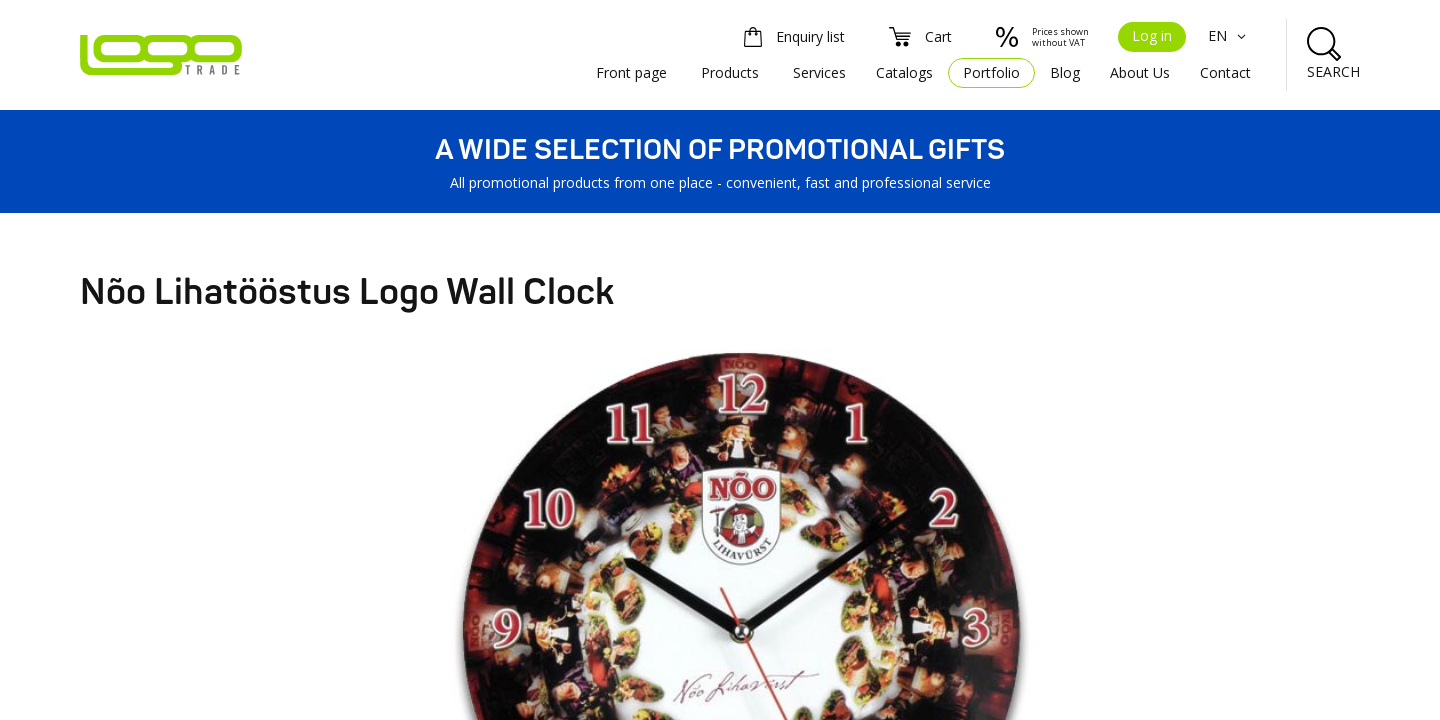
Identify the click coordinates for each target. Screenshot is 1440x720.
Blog (1065, 72)
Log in (1152, 35)
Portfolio (991, 72)
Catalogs (904, 72)
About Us (1140, 72)
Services (819, 72)
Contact (1225, 72)
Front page (631, 72)
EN (1229, 35)
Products (730, 72)
